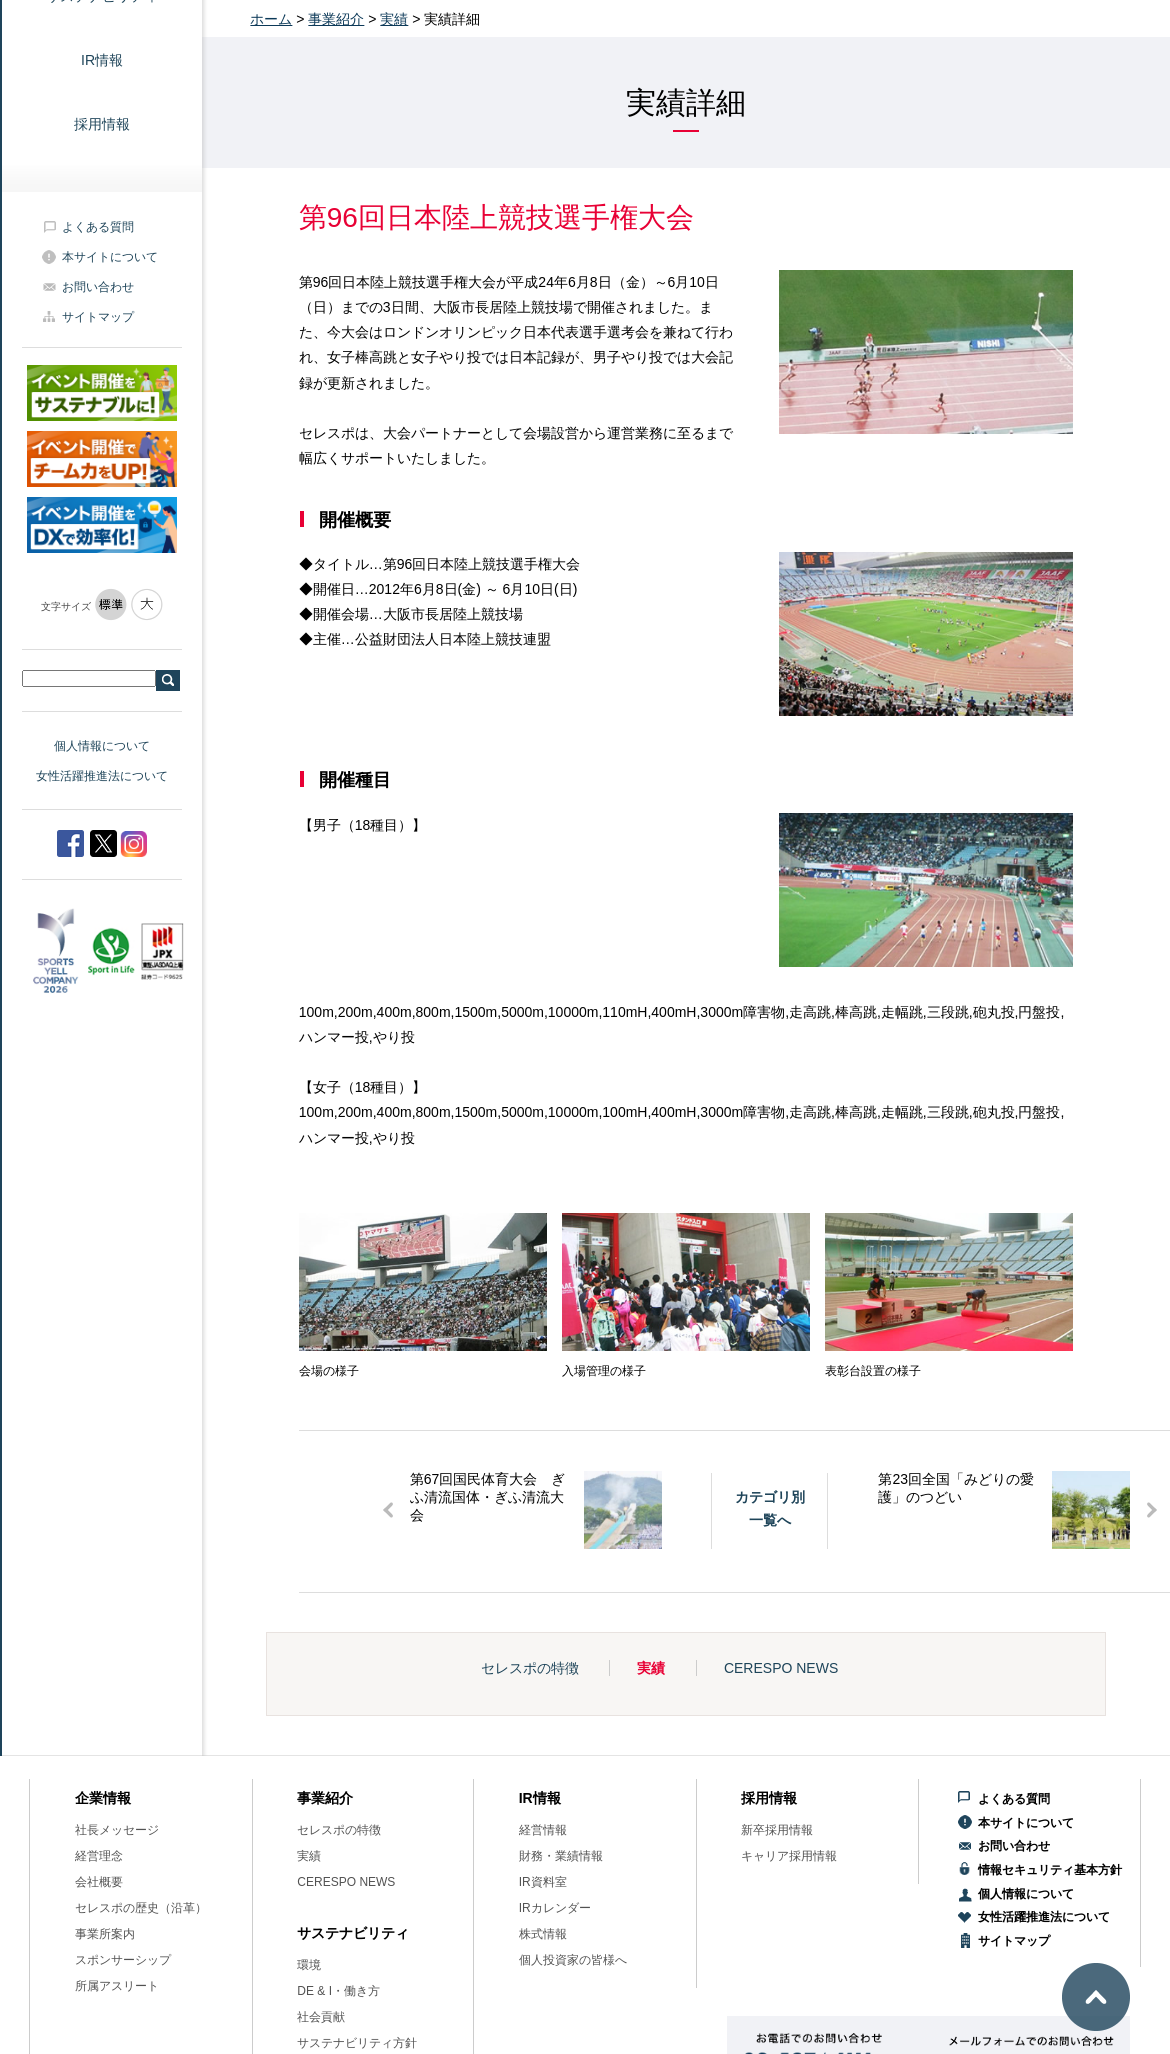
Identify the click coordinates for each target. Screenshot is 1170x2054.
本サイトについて (110, 257)
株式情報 (543, 1934)
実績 (394, 19)
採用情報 (102, 124)
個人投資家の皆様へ (573, 1960)
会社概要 (99, 1882)
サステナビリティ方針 (357, 2043)
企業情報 (103, 1798)
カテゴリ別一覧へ (770, 1508)
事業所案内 (105, 1934)
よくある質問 (98, 227)
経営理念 (99, 1856)
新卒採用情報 (777, 1830)
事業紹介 (336, 19)
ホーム (271, 19)
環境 (309, 1965)
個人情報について (102, 746)
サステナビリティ (353, 1933)
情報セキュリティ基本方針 (1050, 1870)
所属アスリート (117, 1986)
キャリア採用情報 (789, 1856)
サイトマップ (98, 317)
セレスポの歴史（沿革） (141, 1908)
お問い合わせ (98, 287)
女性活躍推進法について (102, 776)
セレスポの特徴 (530, 1668)
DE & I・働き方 (338, 1991)
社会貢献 (321, 2017)
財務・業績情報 (561, 1856)
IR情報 (102, 60)
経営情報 (543, 1830)
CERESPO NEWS (781, 1668)
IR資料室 (543, 1882)
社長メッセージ (117, 1830)
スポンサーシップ (123, 1960)
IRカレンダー (555, 1908)
